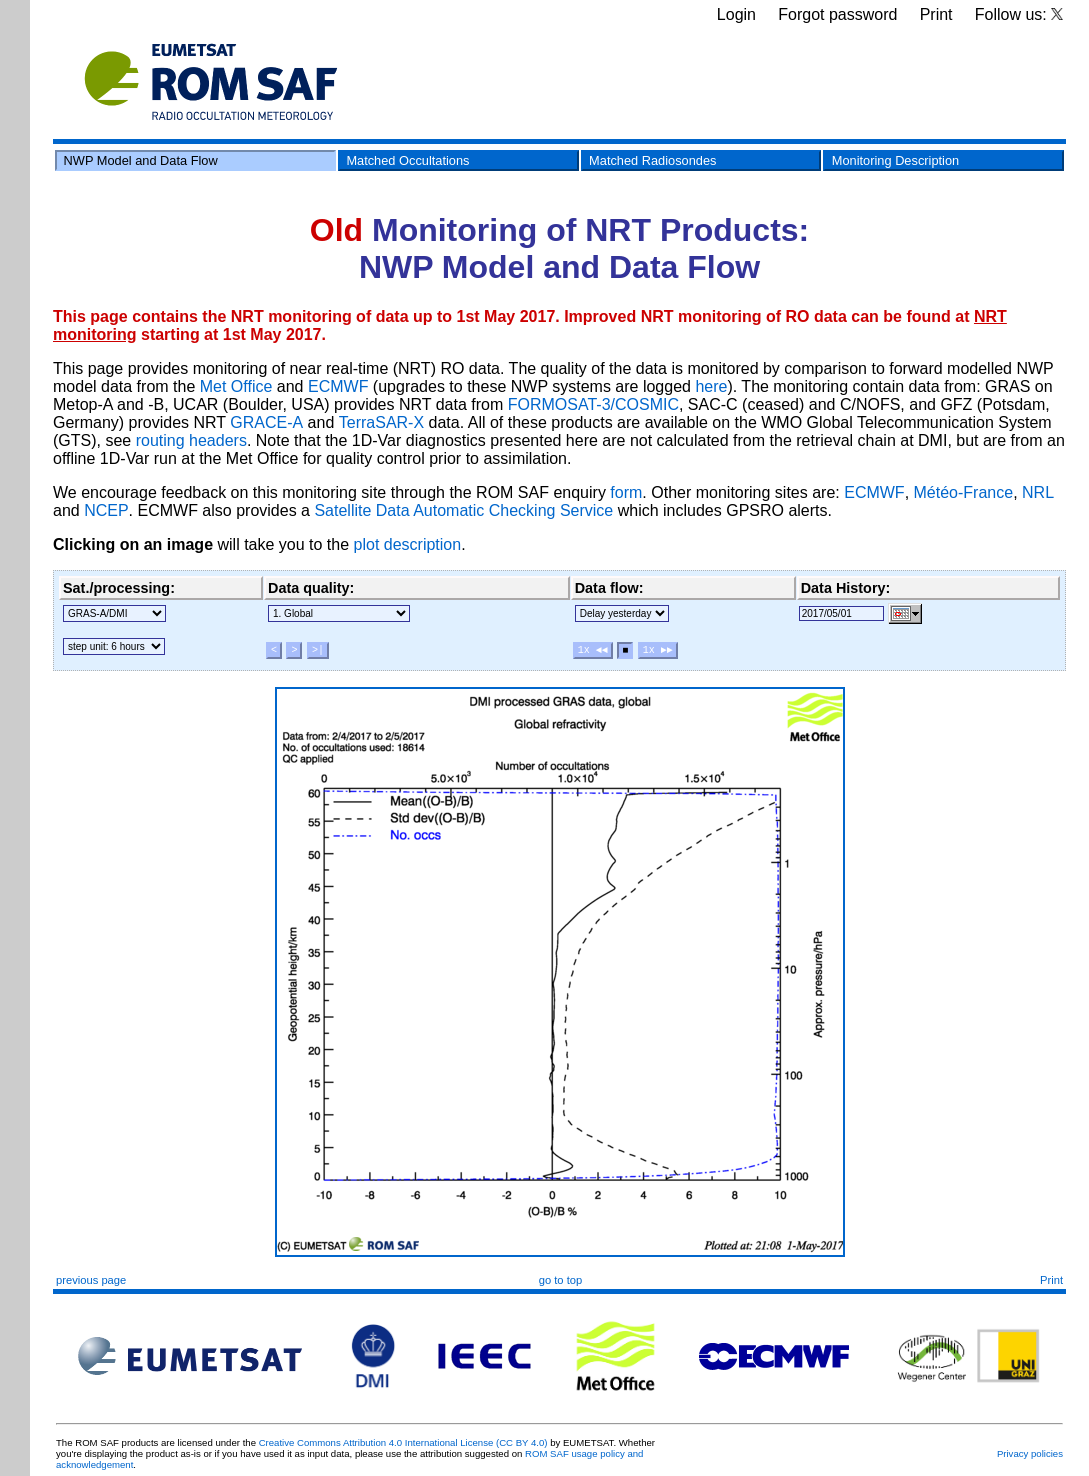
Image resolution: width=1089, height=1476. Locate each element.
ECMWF (338, 386)
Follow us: (1019, 14)
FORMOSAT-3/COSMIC (593, 404)
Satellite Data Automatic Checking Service (463, 510)
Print (936, 14)
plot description (408, 544)
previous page (91, 1280)
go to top (561, 1280)
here (711, 386)
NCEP (106, 510)
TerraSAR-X (381, 422)
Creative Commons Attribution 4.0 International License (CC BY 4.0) (403, 1442)
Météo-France (964, 492)
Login (736, 14)
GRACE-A (266, 422)
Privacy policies (1030, 1453)
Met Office (236, 386)
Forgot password (837, 14)
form (626, 492)
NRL (1038, 492)
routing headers (191, 440)
